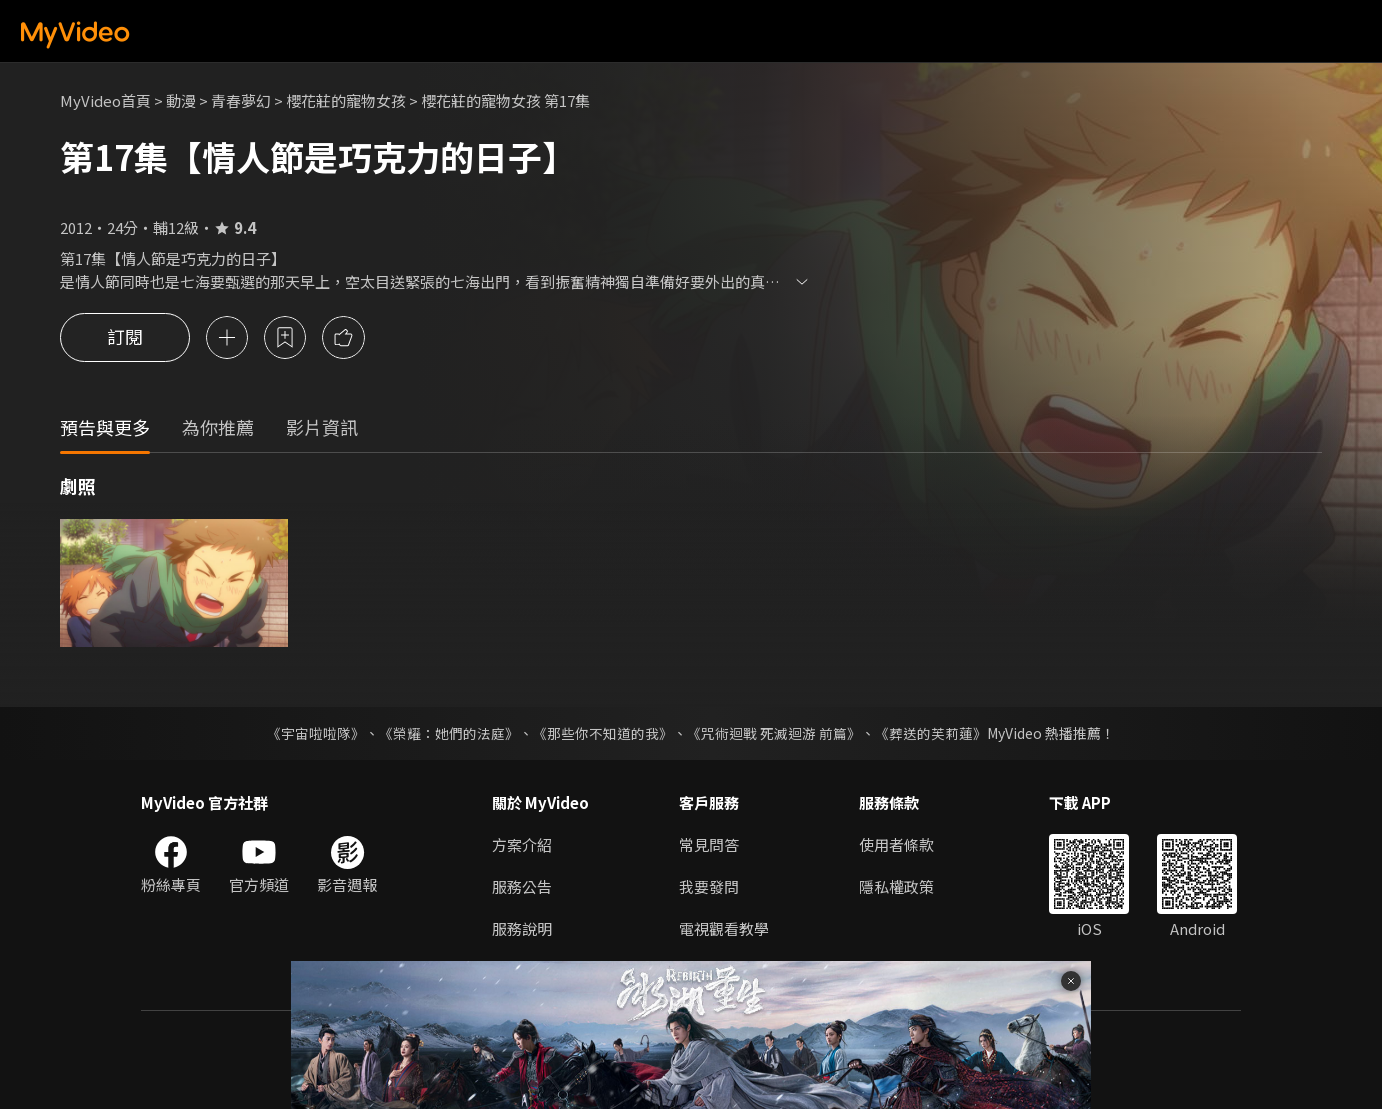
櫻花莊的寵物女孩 (346, 100)
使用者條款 (896, 844)
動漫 (181, 100)
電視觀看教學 (724, 928)
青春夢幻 (241, 100)
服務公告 (522, 886)
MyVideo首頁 (105, 100)
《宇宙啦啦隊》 (316, 733)
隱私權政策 (896, 886)
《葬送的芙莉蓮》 (931, 733)
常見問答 (709, 844)
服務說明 (522, 928)
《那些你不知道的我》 (603, 733)
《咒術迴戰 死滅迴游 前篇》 (774, 733)
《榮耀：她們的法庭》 (449, 733)
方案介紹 (522, 844)
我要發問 (709, 886)
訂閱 (125, 338)
